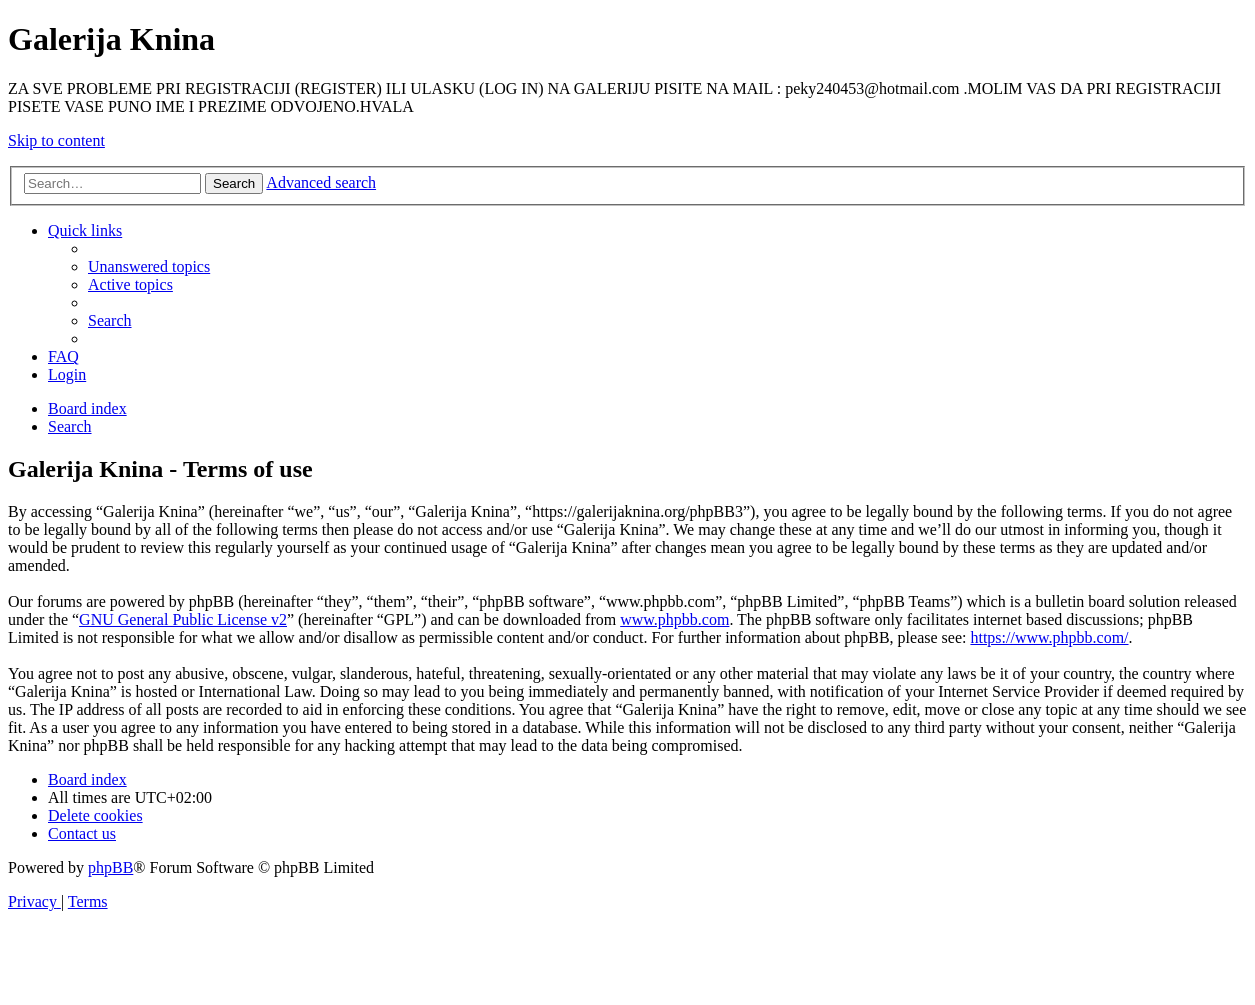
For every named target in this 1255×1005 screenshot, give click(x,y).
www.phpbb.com (674, 619)
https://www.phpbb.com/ (1049, 637)
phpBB (110, 867)
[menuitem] (149, 266)
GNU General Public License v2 (183, 619)
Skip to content (56, 140)
